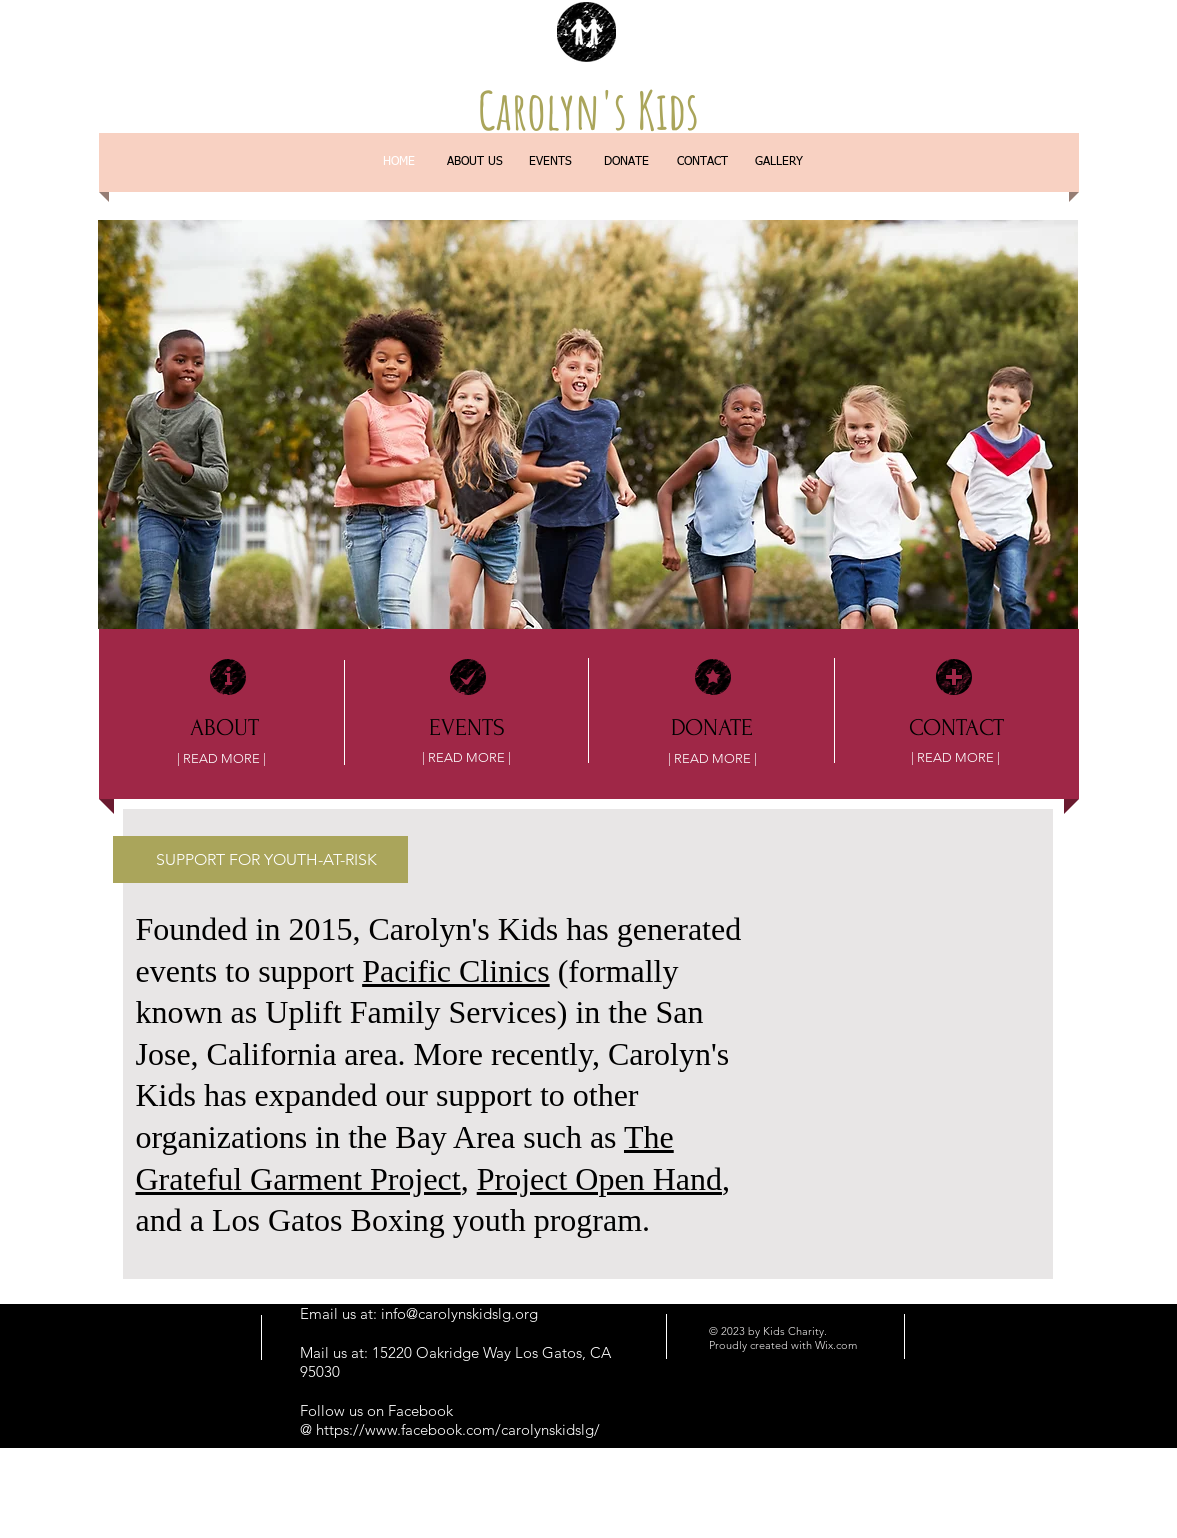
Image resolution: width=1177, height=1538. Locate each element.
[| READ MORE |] (222, 759)
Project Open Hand (599, 1179)
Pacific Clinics (456, 971)
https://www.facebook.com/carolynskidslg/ (458, 1429)
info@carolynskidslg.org (459, 1313)
